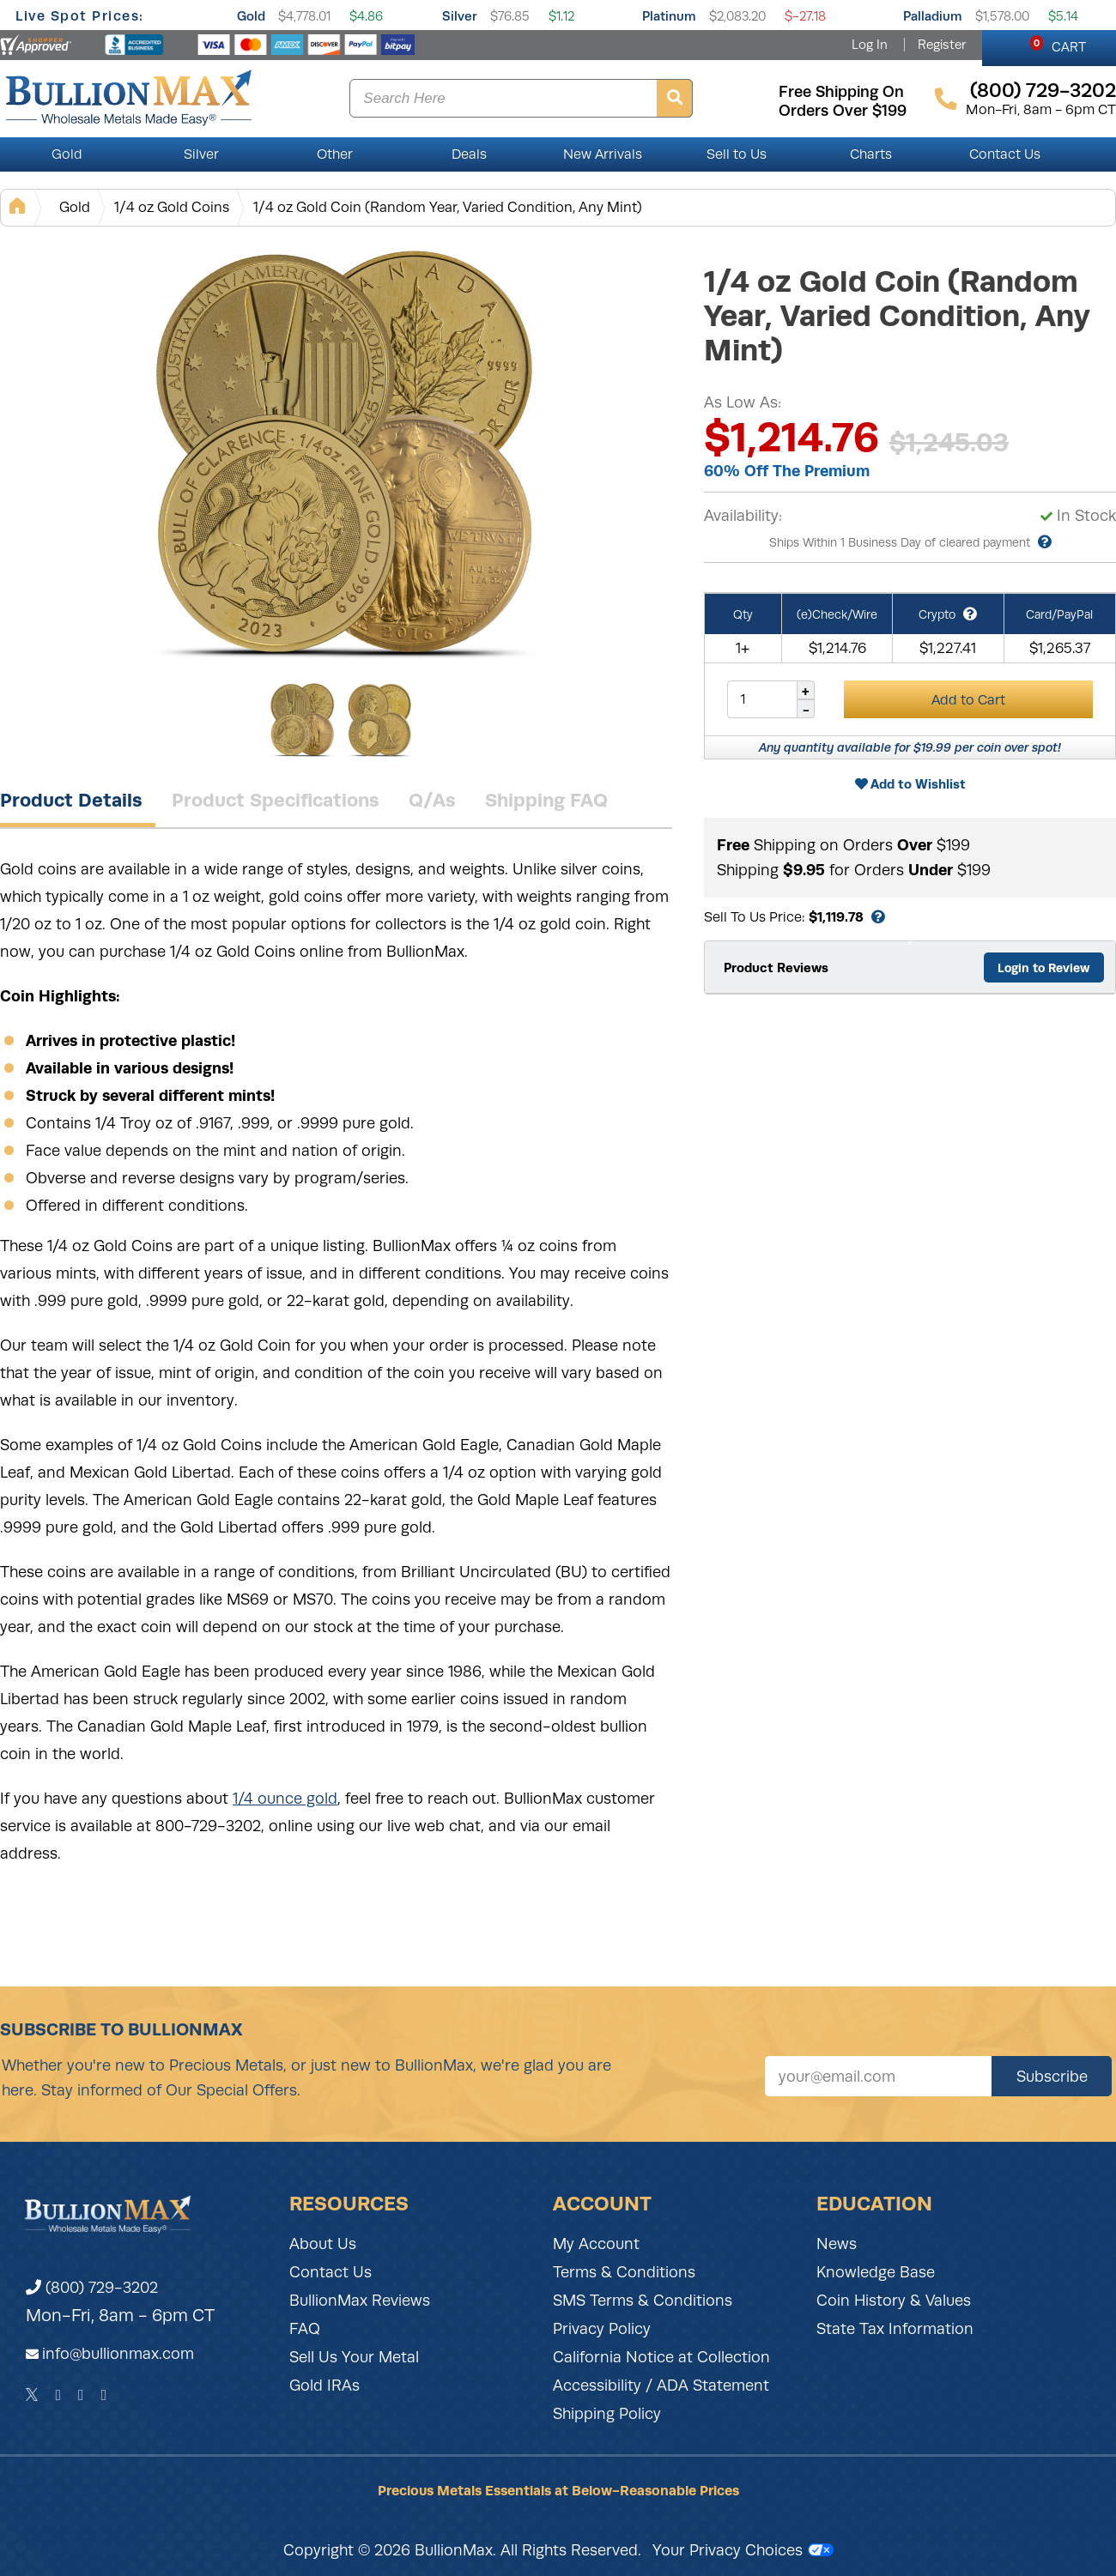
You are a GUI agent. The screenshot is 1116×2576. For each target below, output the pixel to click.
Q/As (432, 800)
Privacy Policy (602, 2328)
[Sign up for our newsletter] (878, 2076)
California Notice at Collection (661, 2357)
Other (335, 154)
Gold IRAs (324, 2385)
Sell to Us (737, 154)
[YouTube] (104, 2395)
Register (942, 44)
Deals (469, 154)
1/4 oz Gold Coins (171, 207)
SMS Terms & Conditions (642, 2300)
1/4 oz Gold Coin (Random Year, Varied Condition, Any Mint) (447, 207)
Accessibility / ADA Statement (661, 2385)
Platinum (669, 16)
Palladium (932, 16)
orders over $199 (843, 110)
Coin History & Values (893, 2300)
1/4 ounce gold (285, 1798)
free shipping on (841, 91)
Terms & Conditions (624, 2272)
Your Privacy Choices (743, 2550)
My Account (596, 2243)
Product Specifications (275, 800)
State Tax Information (894, 2328)
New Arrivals (602, 154)
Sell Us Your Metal (354, 2357)
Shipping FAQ (546, 800)
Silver (459, 16)
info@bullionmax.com (118, 2353)
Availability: (743, 515)
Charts (871, 154)
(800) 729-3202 (92, 2287)
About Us (322, 2243)
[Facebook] (58, 2395)
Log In (870, 44)
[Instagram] (81, 2395)
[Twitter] (32, 2395)
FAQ (304, 2328)
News (836, 2243)
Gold (251, 16)
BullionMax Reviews (359, 2300)
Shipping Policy (607, 2413)
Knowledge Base (875, 2272)
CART (1058, 44)
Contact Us (1004, 154)
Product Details (71, 800)
